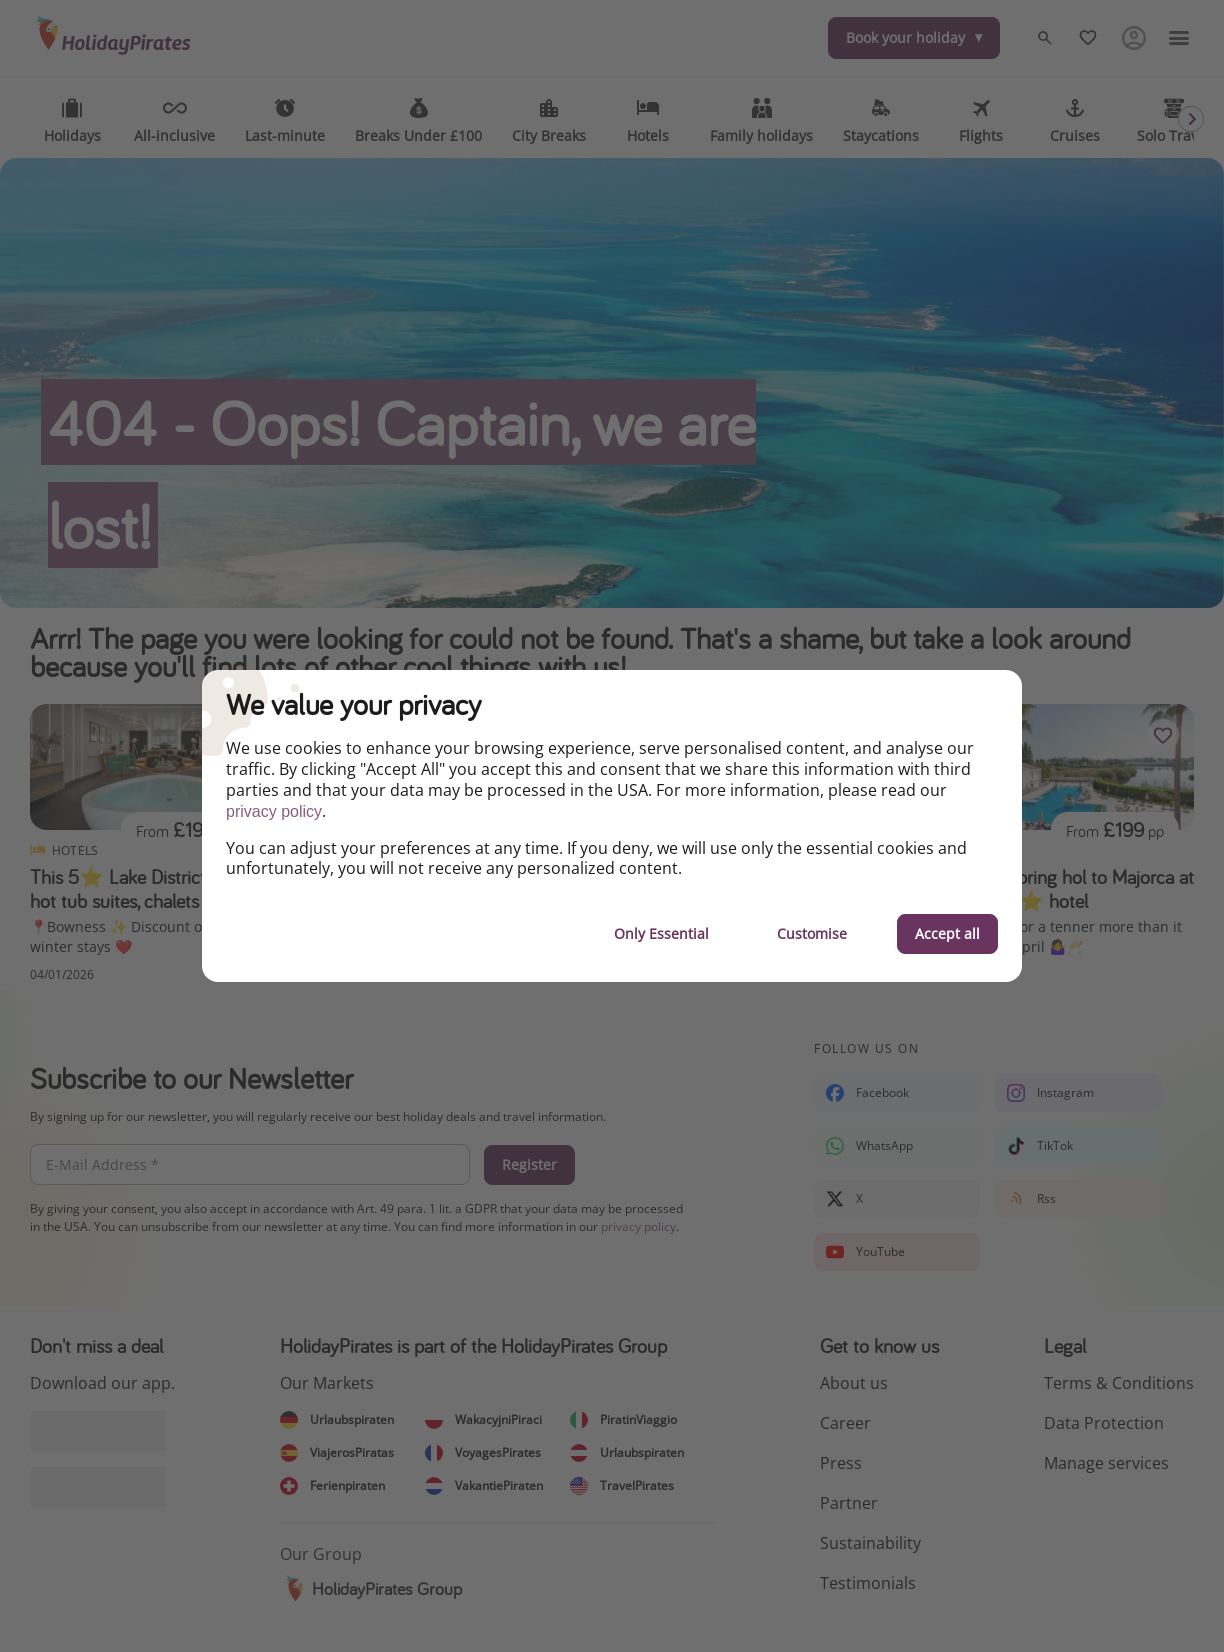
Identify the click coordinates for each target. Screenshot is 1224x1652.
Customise (812, 933)
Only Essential (661, 933)
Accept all (947, 933)
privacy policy (274, 811)
